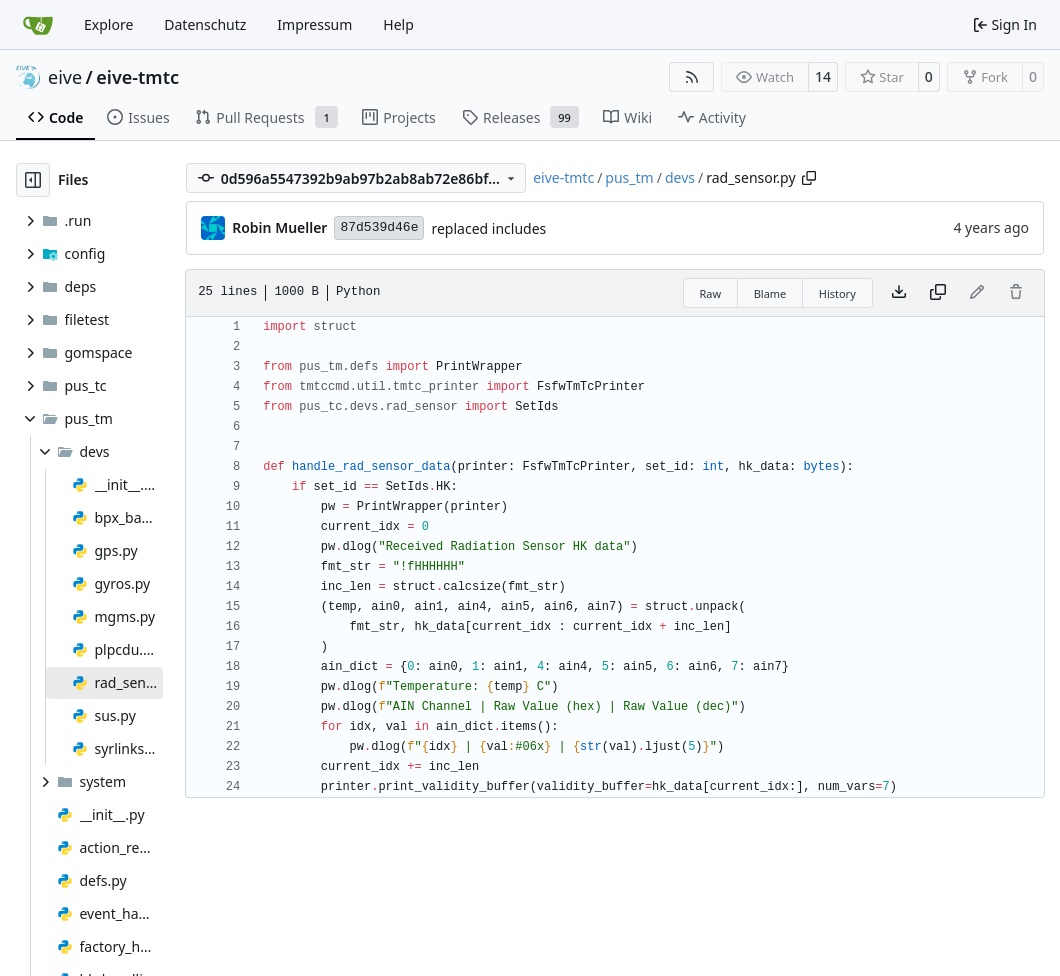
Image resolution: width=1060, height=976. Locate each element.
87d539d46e (379, 227)
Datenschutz (205, 24)
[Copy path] (809, 178)
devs (680, 177)
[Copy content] (938, 293)
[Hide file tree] (33, 180)
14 (823, 76)
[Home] (38, 25)
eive (65, 77)
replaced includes (488, 228)
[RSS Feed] (692, 77)
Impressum (314, 24)
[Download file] (899, 293)
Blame (770, 293)
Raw (711, 293)
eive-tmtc (137, 77)
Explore (108, 24)
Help (398, 24)
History (837, 293)
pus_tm (629, 177)
